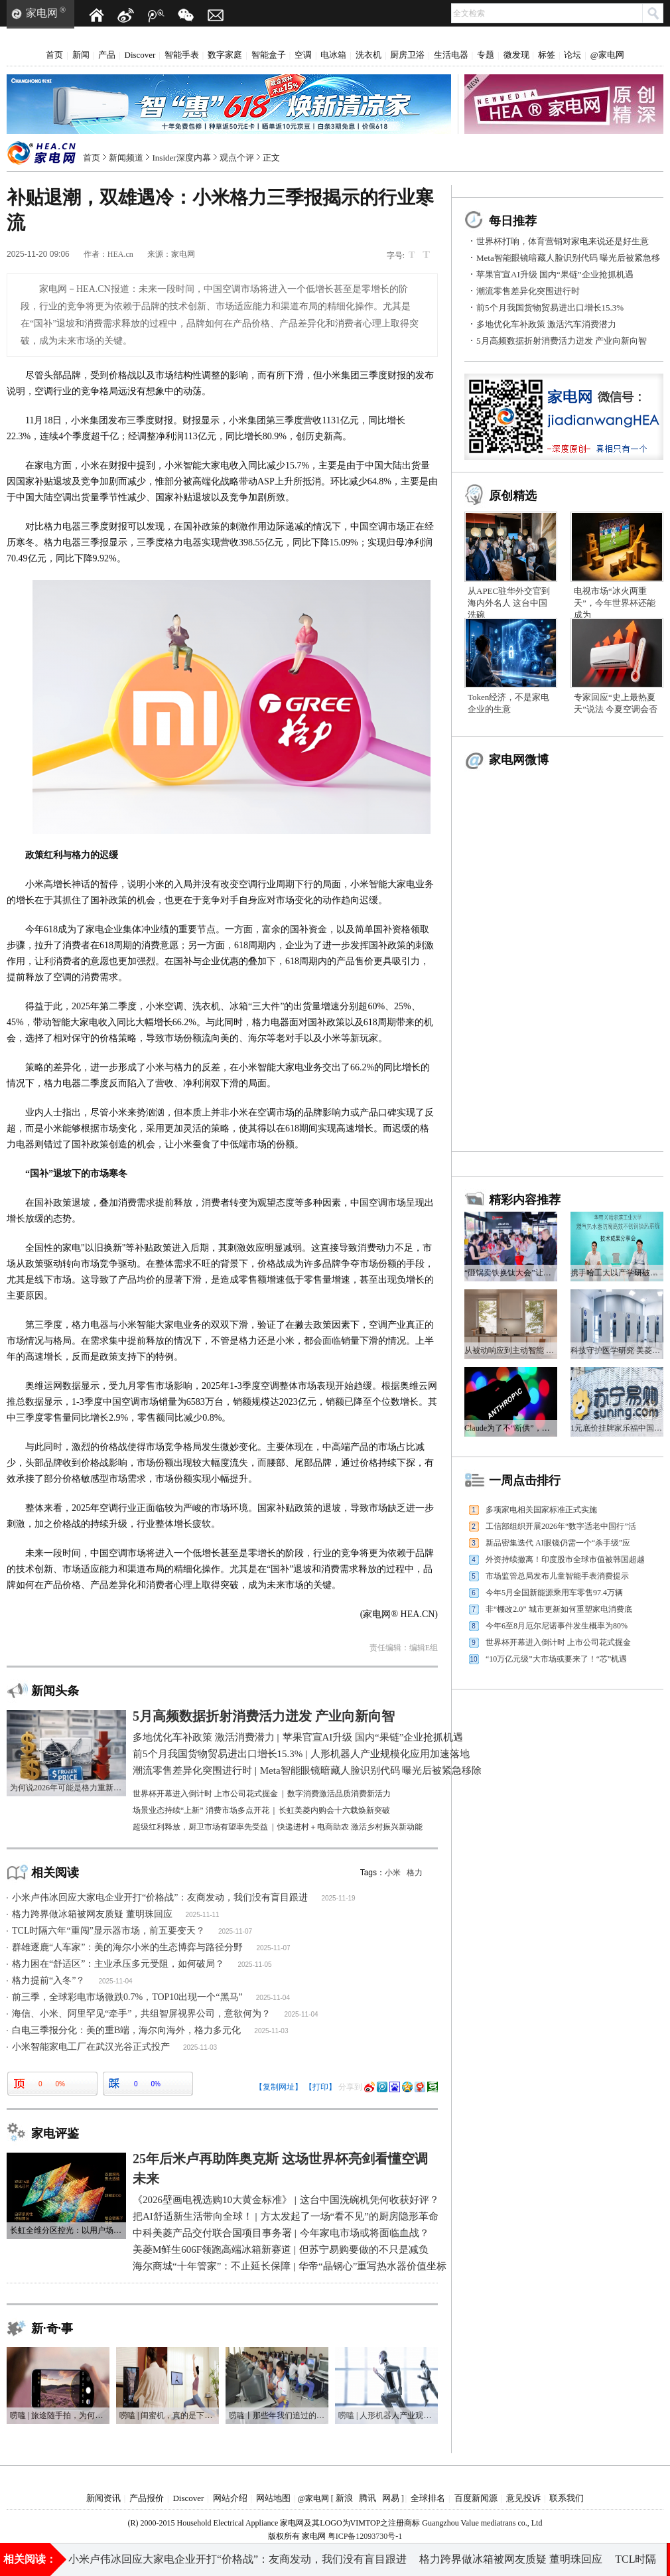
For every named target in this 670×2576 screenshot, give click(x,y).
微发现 (516, 55)
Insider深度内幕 (182, 158)
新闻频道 (126, 158)
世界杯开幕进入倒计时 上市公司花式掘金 (558, 1642)
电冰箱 (333, 55)
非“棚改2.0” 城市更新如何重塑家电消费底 (559, 1609)
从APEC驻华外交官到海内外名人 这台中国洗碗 (509, 603)
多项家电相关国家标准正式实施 (541, 1509)
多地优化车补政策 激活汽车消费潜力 (546, 324)
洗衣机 (368, 55)
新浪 (344, 2498)
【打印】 (320, 2087)
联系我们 (566, 2498)
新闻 (81, 55)
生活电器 (451, 55)
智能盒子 (268, 55)
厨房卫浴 (407, 55)
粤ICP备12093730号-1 (365, 2536)
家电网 (42, 13)
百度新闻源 (476, 2498)
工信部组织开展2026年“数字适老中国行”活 (561, 1526)
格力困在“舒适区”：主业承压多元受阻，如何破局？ (118, 1964)
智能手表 (182, 55)
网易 (390, 2498)
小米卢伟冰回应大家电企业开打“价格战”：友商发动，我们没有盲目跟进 (160, 1897)
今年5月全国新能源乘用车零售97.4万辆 (554, 1592)
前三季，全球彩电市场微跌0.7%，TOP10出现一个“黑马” (127, 1997)
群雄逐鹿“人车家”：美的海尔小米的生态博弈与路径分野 (127, 1947)
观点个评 (237, 158)
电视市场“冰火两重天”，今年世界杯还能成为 (614, 603)
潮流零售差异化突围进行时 (528, 291)
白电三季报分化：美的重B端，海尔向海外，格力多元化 (126, 2030)
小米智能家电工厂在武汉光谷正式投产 (91, 2047)
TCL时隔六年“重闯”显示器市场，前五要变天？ (108, 1931)
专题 (485, 55)
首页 (54, 55)
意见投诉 (523, 2498)
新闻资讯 (103, 2498)
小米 (393, 1872)
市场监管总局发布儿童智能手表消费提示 (557, 1576)
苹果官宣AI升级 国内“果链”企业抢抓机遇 (555, 274)
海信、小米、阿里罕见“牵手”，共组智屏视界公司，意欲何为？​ (141, 2014)
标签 (546, 55)
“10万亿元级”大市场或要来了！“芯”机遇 (556, 1659)
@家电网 (607, 55)
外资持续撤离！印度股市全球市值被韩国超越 (565, 1559)
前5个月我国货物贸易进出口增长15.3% (550, 308)
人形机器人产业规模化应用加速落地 (532, 2559)
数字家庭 (225, 55)
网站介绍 (230, 2498)
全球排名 (428, 2498)
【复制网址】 (278, 2087)
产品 (106, 55)
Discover (140, 55)
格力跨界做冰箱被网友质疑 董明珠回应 (92, 1914)
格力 (415, 1872)
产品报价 (146, 2498)
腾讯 (367, 2498)
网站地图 (273, 2498)
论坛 (572, 55)
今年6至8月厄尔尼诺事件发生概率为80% (557, 1625)
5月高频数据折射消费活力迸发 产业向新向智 (561, 341)
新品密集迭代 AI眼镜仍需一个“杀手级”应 (558, 1542)
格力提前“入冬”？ (48, 1980)
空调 (303, 55)
